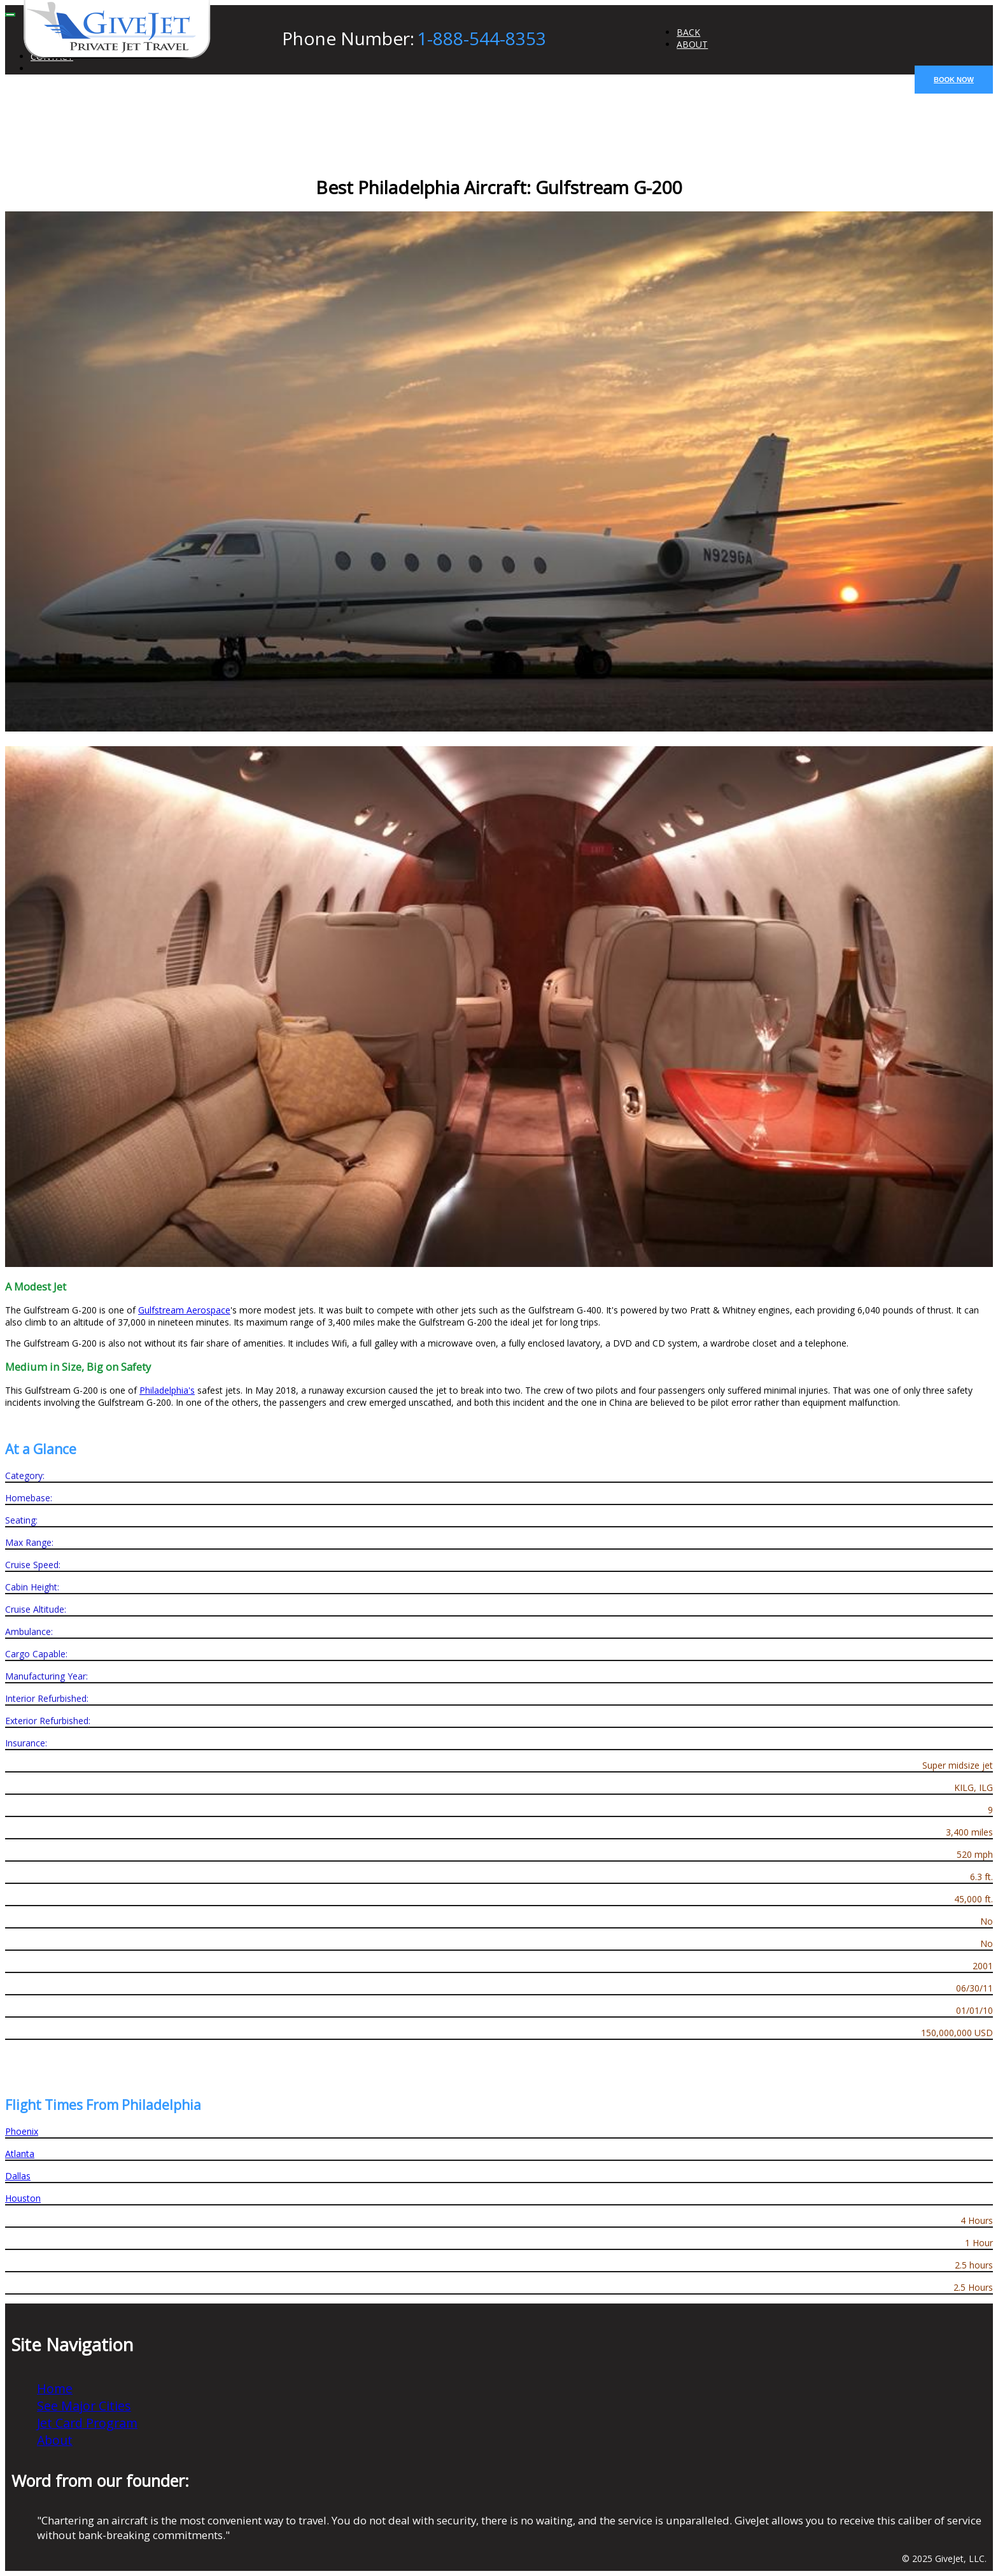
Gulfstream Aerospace (184, 1310)
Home (55, 2388)
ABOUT (692, 44)
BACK (688, 32)
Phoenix (21, 2131)
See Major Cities (84, 2405)
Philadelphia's (167, 1390)
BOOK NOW (954, 79)
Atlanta (19, 2154)
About (55, 2440)
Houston (23, 2198)
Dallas (18, 2176)
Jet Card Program (87, 2422)
